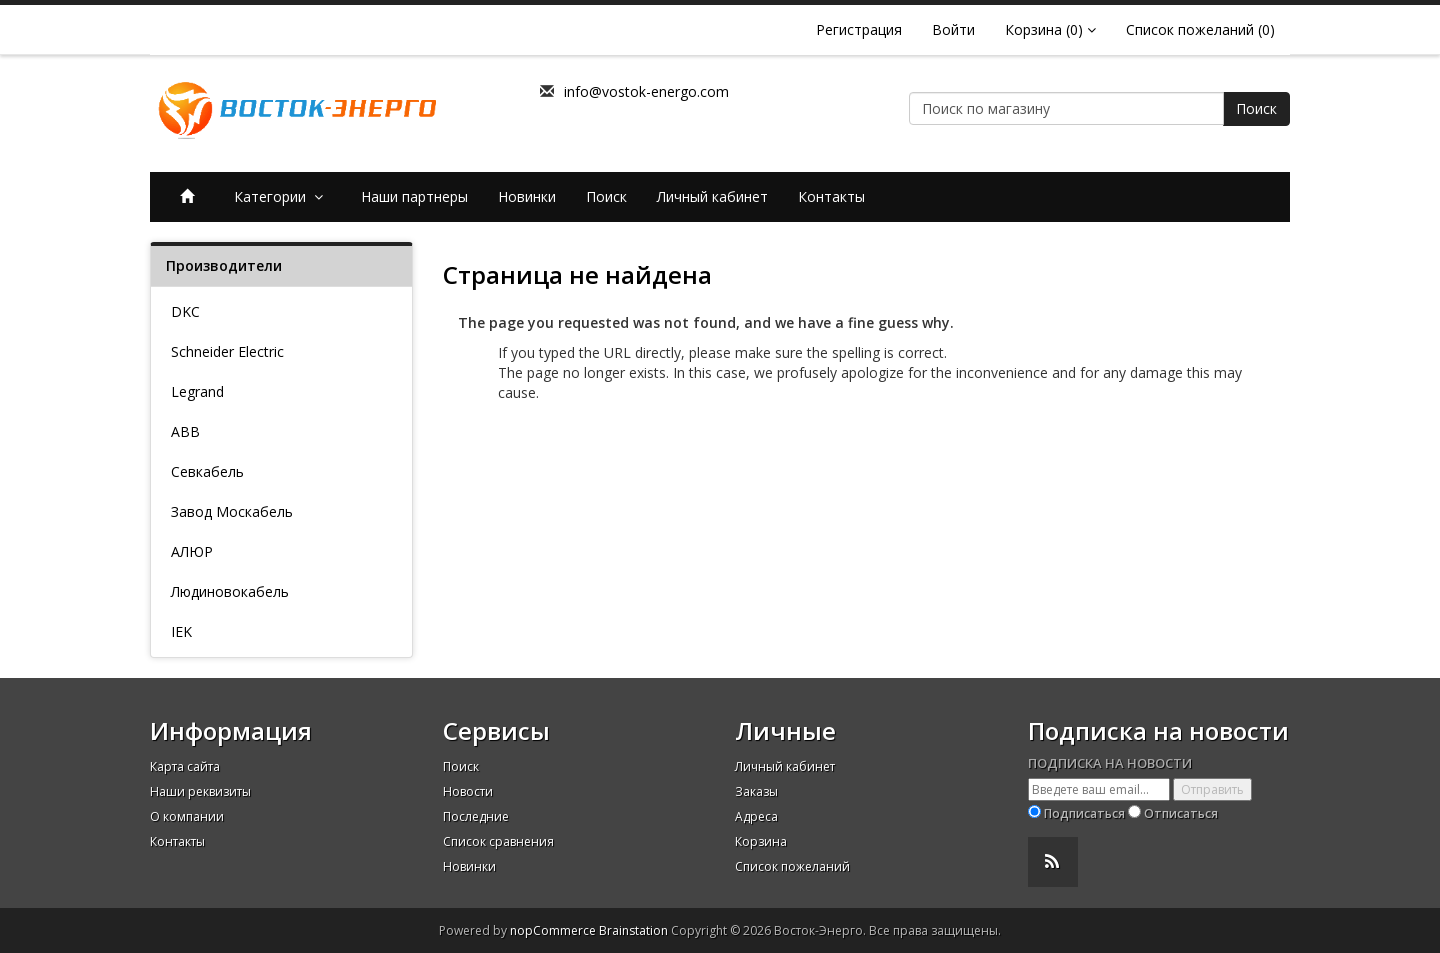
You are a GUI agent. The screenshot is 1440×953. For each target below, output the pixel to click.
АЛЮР (192, 551)
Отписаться (1181, 813)
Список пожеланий (792, 866)
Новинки (527, 196)
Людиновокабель (230, 591)
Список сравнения (498, 841)
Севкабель (207, 471)
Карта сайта (185, 766)
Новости (468, 791)
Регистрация (859, 29)
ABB (185, 431)
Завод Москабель (232, 511)
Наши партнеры (414, 196)
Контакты (831, 196)
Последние (476, 816)
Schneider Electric (227, 351)
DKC (185, 311)
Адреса (756, 816)
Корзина (761, 841)
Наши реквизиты (200, 791)
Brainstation (635, 930)
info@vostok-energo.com (646, 91)
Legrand (197, 391)
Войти (953, 29)
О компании (187, 816)
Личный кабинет (712, 196)
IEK (181, 631)
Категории (282, 196)
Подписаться (1084, 813)
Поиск (1256, 108)
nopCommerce (553, 930)
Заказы (756, 791)
